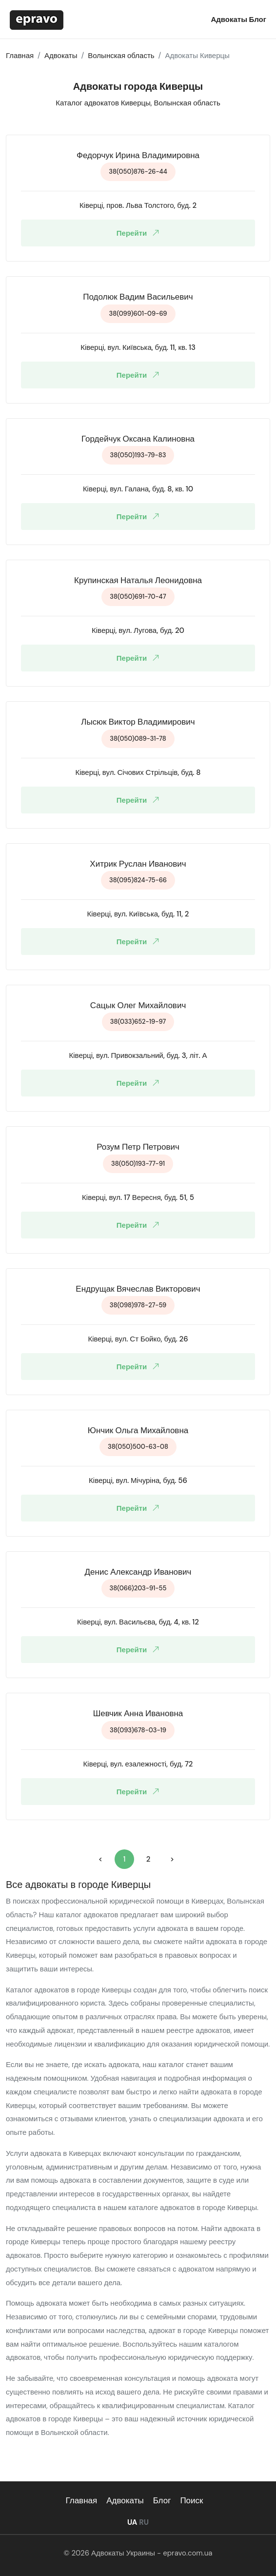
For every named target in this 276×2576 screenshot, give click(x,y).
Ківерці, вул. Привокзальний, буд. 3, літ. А (138, 1055)
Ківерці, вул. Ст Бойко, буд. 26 (138, 1339)
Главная (81, 2500)
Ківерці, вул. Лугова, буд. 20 (138, 630)
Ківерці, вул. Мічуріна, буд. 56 (138, 1480)
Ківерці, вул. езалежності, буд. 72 (138, 1764)
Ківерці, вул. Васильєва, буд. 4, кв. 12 (138, 1622)
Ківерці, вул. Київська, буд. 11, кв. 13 (138, 347)
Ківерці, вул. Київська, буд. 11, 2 (138, 914)
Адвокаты (230, 19)
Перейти (140, 233)
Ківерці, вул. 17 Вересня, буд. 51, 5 (138, 1197)
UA (132, 2522)
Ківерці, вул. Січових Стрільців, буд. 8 (137, 772)
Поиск (191, 2500)
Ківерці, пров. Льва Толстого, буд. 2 (138, 205)
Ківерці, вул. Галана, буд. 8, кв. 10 (138, 489)
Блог (257, 19)
